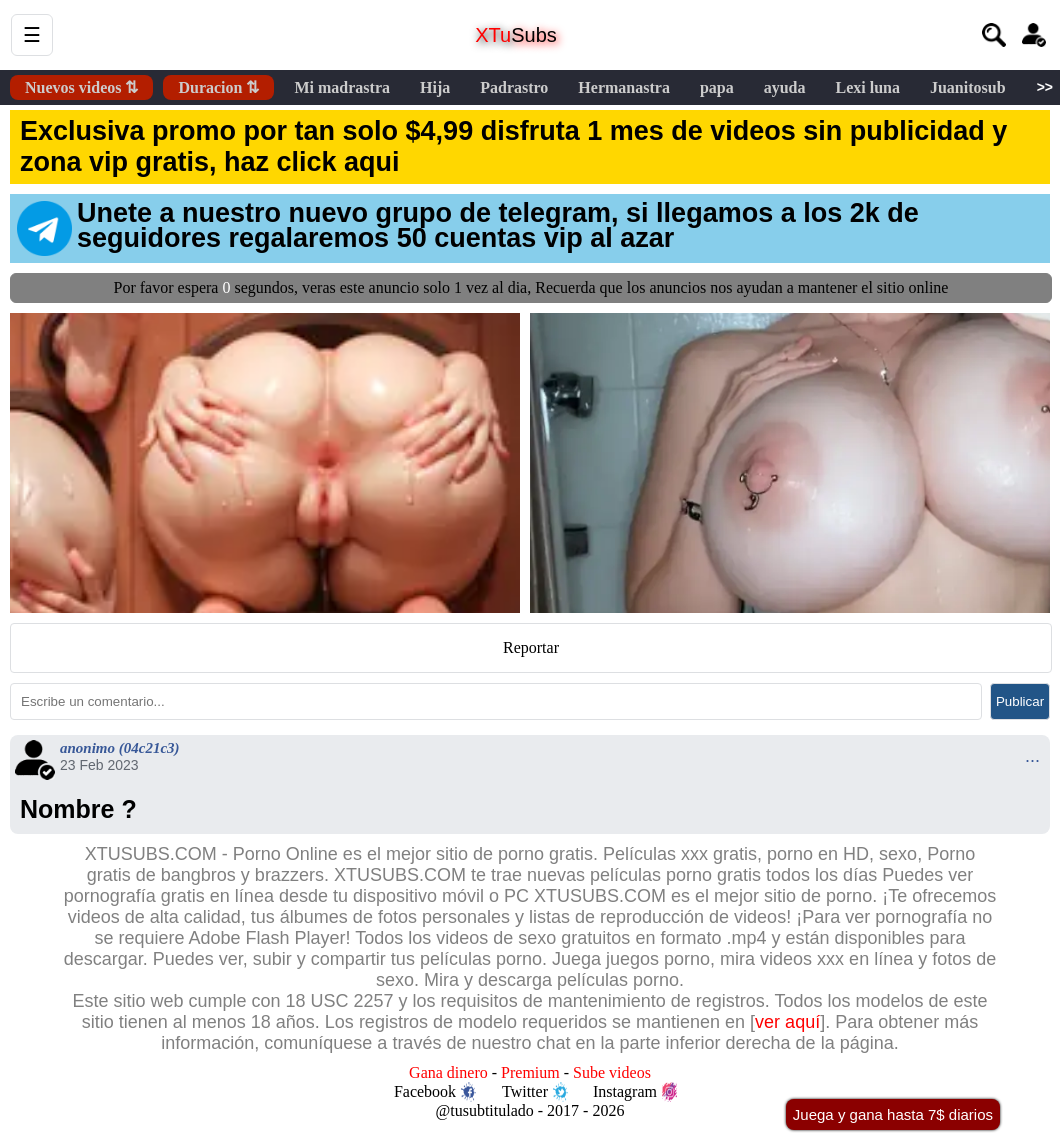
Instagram (635, 1092)
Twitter (535, 1092)
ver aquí (787, 1022)
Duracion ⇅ (218, 87)
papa (717, 87)
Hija (435, 87)
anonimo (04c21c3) (120, 748)
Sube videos (612, 1072)
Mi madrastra (342, 87)
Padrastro (514, 87)
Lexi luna (867, 87)
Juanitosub (968, 87)
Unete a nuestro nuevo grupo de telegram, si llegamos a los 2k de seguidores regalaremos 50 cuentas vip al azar (468, 227)
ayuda (785, 87)
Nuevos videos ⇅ (81, 87)
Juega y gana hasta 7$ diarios (893, 1114)
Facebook (435, 1092)
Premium (530, 1072)
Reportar (531, 647)
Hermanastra (624, 87)
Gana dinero (448, 1072)
